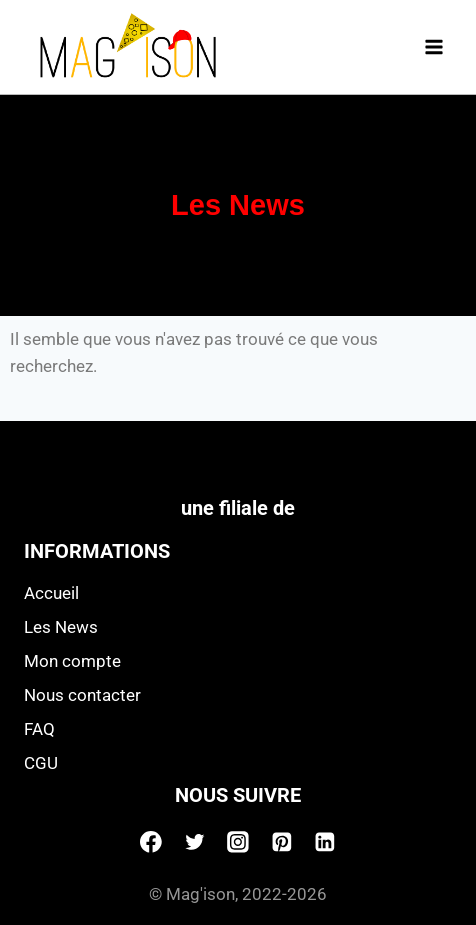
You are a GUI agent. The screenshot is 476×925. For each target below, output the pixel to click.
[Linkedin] (325, 842)
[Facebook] (151, 842)
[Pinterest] (282, 842)
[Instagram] (238, 842)
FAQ (39, 729)
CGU (41, 763)
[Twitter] (195, 842)
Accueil (51, 593)
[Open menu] (433, 46)
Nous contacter (82, 695)
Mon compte (72, 661)
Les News (61, 627)
